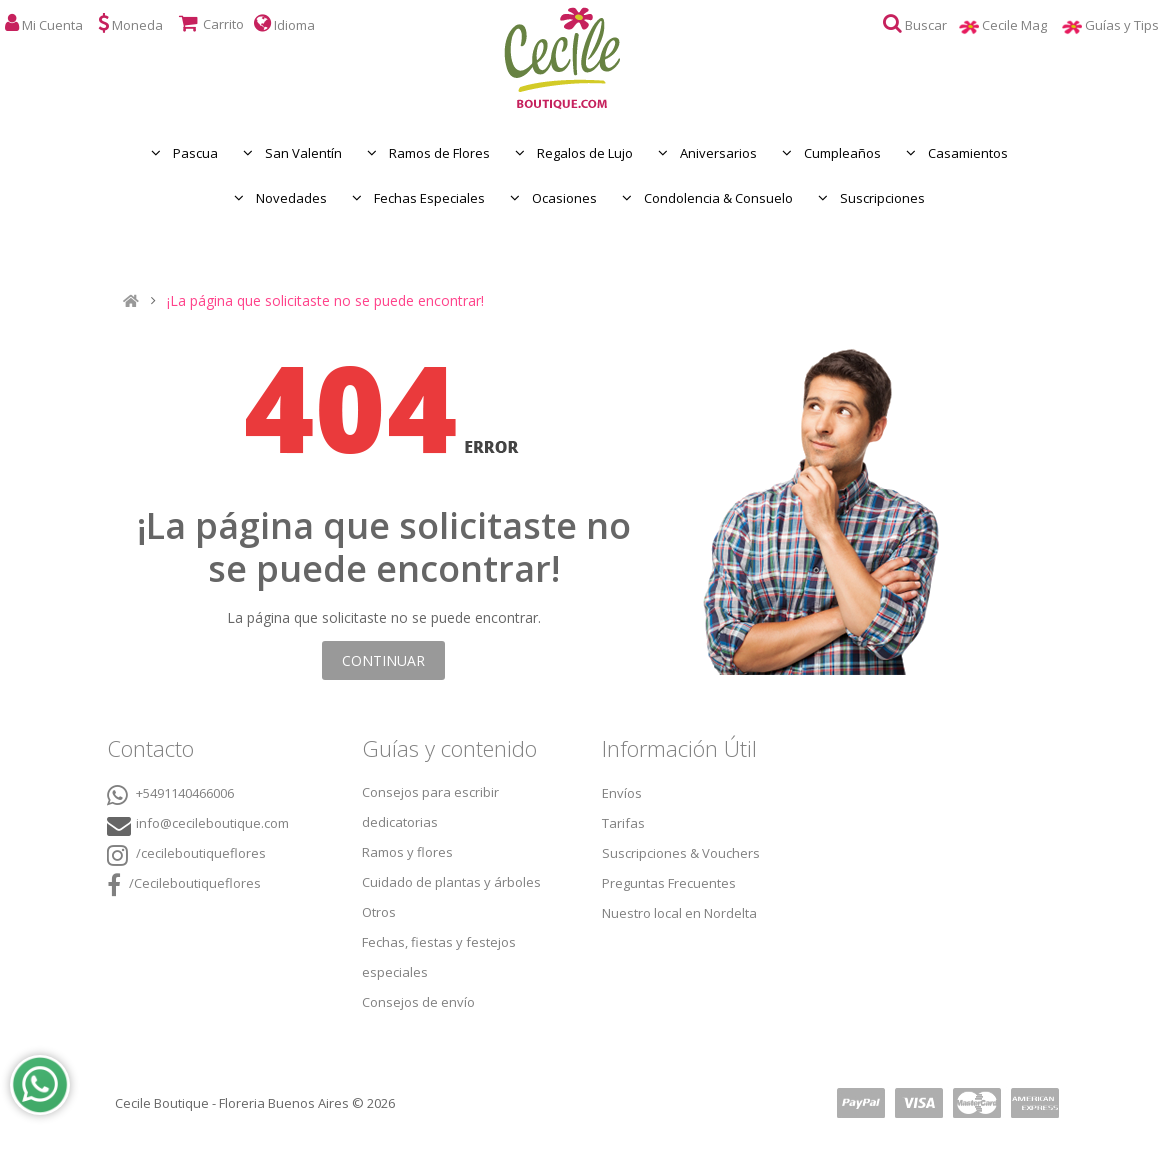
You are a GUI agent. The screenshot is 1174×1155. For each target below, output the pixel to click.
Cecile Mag (1022, 25)
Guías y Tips (1129, 25)
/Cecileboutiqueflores (184, 885)
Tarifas (623, 823)
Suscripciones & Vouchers (681, 853)
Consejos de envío (418, 1002)
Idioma (284, 23)
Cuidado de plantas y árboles (451, 882)
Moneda (130, 23)
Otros (379, 912)
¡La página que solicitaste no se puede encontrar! (325, 301)
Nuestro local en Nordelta (679, 913)
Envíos (622, 793)
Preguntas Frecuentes (669, 883)
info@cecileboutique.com (212, 823)
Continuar (383, 660)
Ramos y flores (407, 852)
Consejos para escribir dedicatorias (430, 807)
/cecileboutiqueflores (186, 855)
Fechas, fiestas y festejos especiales (439, 957)
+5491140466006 (170, 795)
